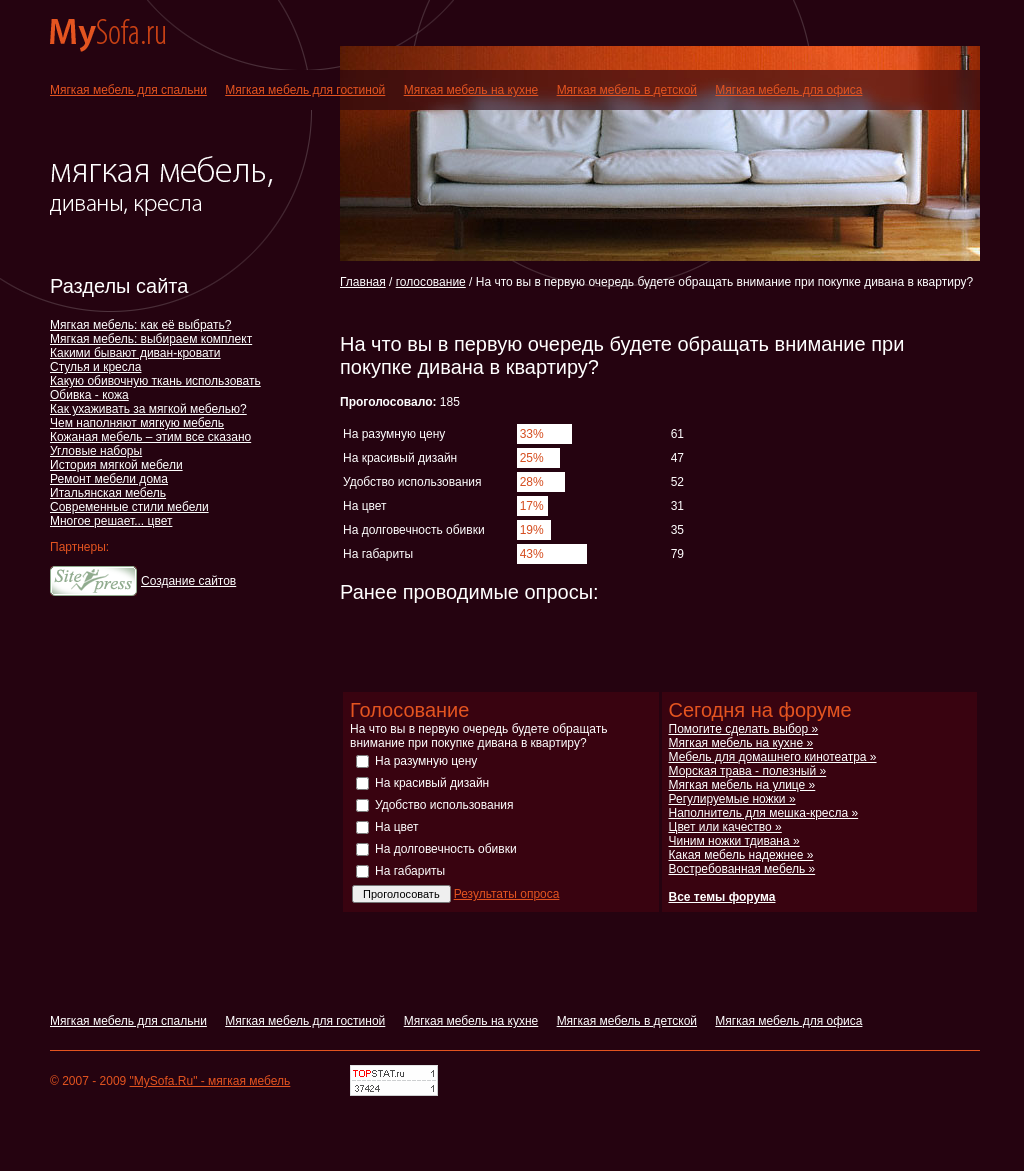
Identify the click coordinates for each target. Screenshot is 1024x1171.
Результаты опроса (507, 894)
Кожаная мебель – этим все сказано (150, 437)
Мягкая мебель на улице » (742, 785)
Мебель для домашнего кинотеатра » (773, 757)
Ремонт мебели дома (109, 479)
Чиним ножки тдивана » (734, 841)
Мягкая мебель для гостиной (305, 90)
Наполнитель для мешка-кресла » (764, 813)
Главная (363, 282)
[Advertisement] (574, 308)
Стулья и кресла (95, 367)
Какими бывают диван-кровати (135, 353)
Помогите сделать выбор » (744, 729)
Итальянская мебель (108, 493)
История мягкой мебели (116, 465)
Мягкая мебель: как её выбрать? (140, 325)
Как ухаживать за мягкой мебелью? (148, 409)
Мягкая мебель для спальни (128, 90)
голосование (431, 282)
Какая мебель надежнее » (741, 855)
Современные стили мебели (129, 507)
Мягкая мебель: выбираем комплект (151, 339)
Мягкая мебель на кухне (471, 90)
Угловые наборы (96, 451)
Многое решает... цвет (111, 521)
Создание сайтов (188, 581)
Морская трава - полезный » (748, 771)
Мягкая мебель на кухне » (741, 743)
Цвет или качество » (725, 827)
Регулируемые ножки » (732, 799)
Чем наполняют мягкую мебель (137, 423)
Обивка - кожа (89, 395)
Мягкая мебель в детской (627, 90)
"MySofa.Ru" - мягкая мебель (210, 1081)
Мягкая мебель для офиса (788, 90)
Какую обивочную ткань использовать (155, 381)
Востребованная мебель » (742, 869)
